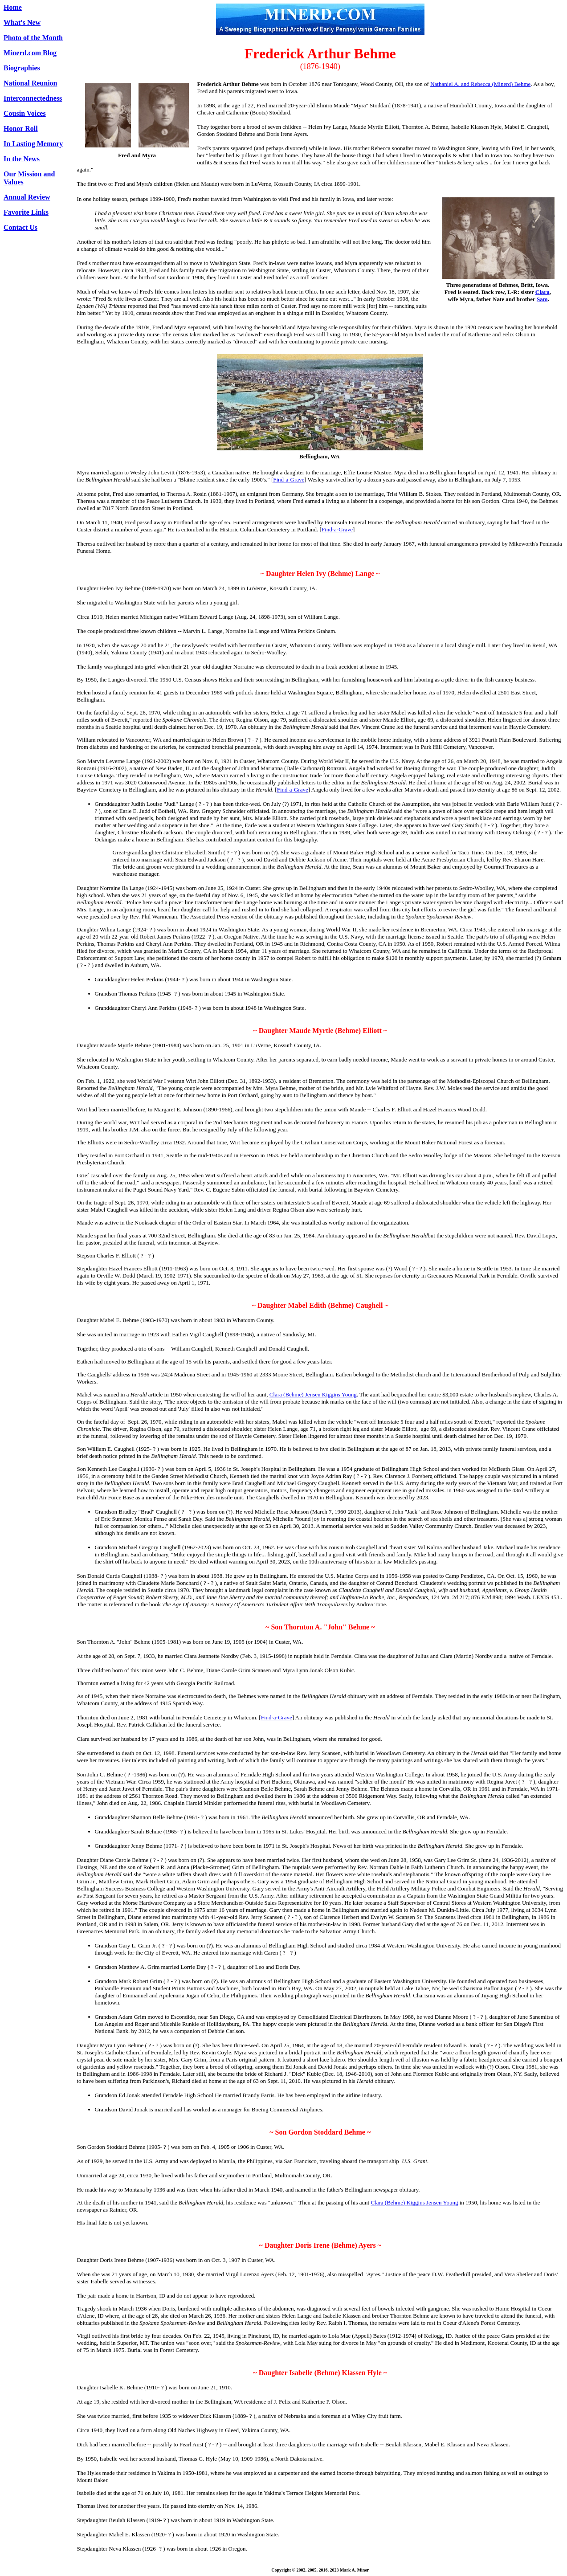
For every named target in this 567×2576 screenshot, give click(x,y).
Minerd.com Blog (30, 53)
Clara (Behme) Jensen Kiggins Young (313, 1394)
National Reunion (30, 83)
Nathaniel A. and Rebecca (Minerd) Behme (480, 84)
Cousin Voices (25, 113)
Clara (542, 292)
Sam (542, 299)
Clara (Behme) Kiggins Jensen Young (414, 2202)
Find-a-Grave (288, 479)
